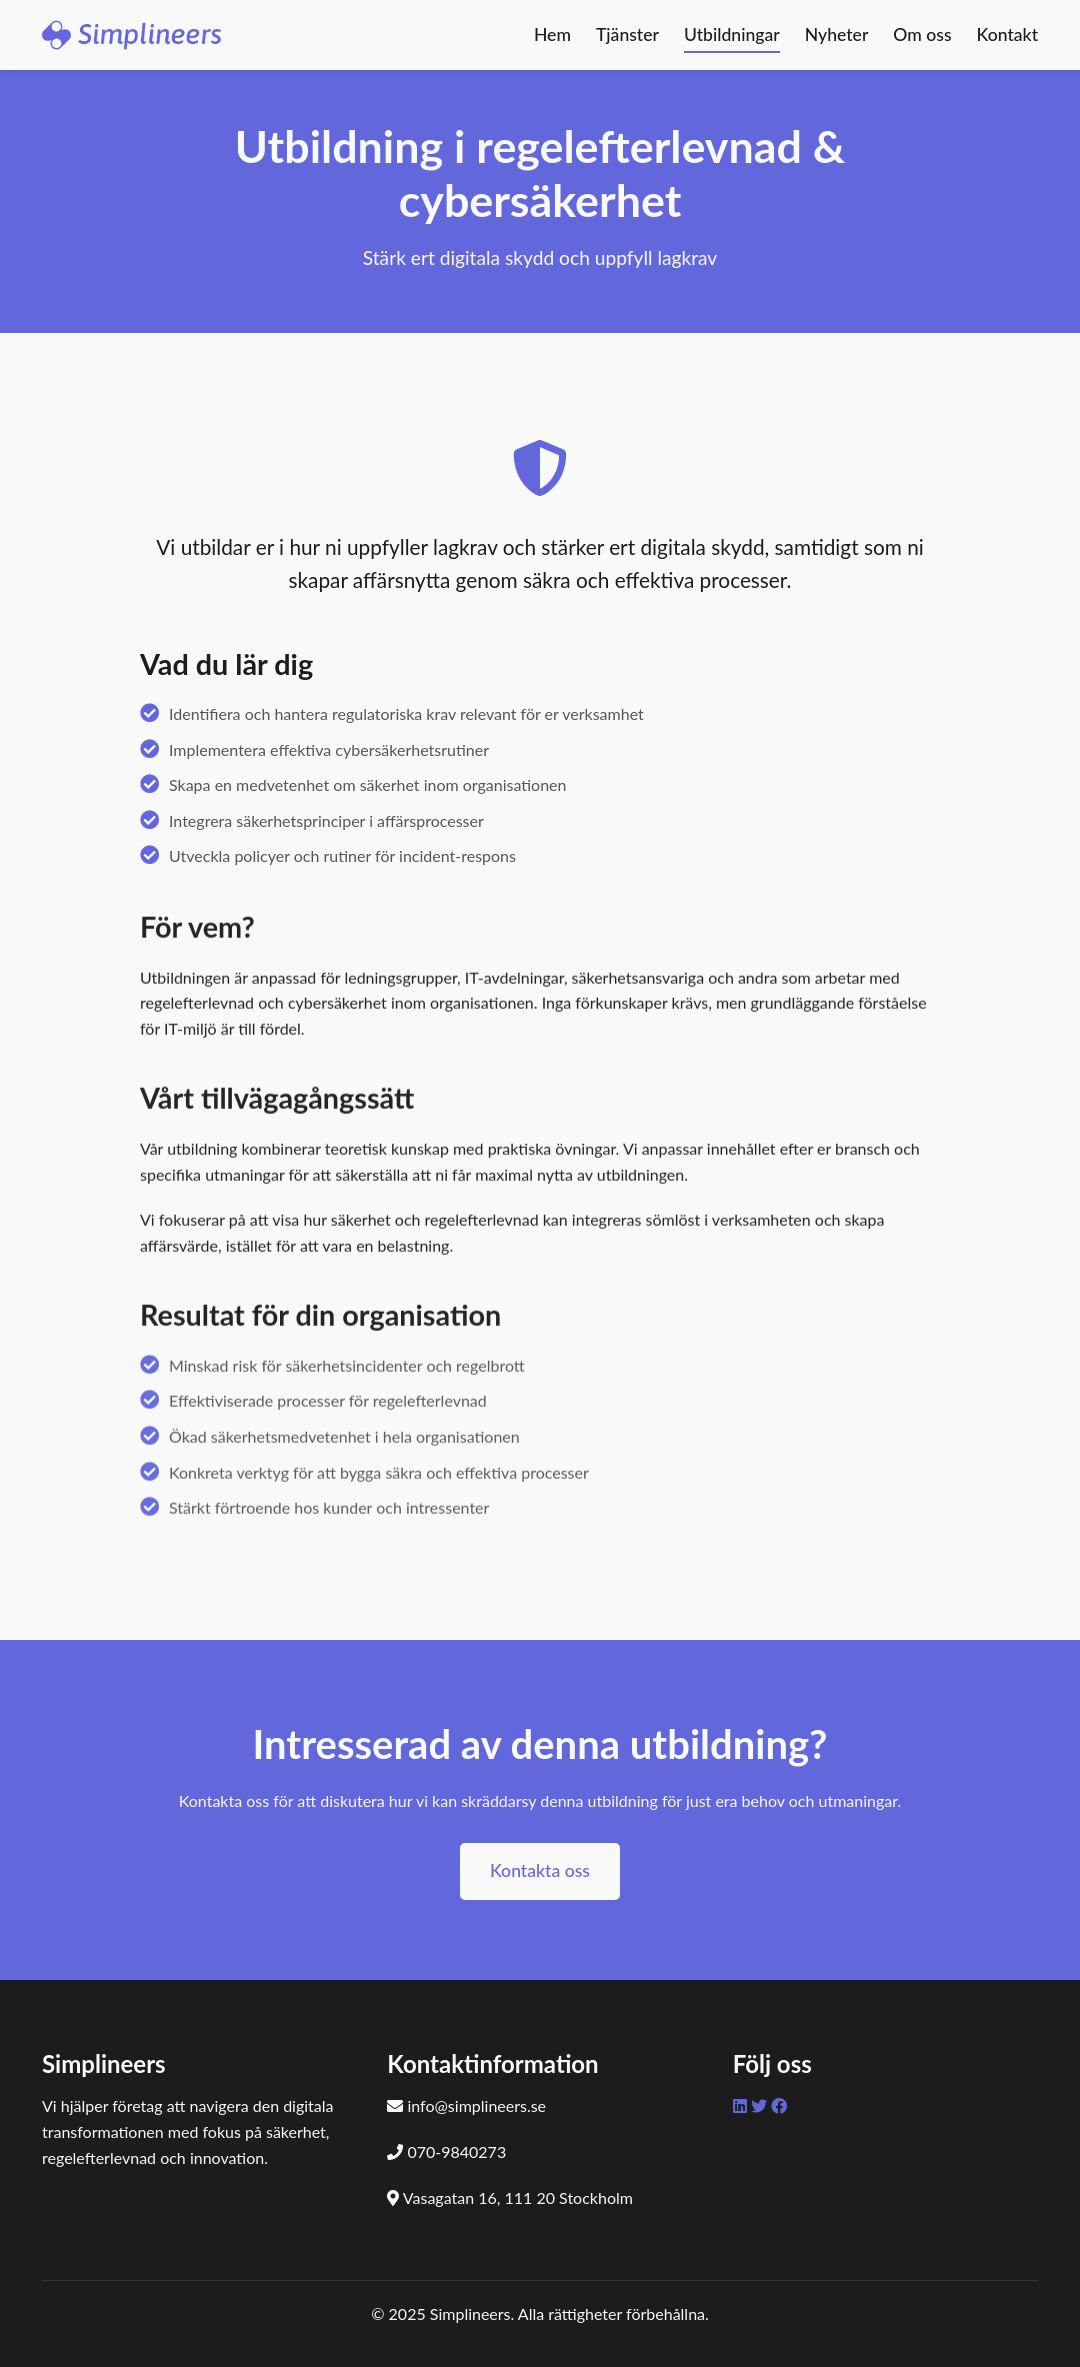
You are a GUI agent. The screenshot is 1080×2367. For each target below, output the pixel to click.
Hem (552, 34)
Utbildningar (732, 34)
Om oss (922, 34)
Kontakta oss (540, 1870)
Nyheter (837, 34)
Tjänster (627, 34)
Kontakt (1007, 34)
